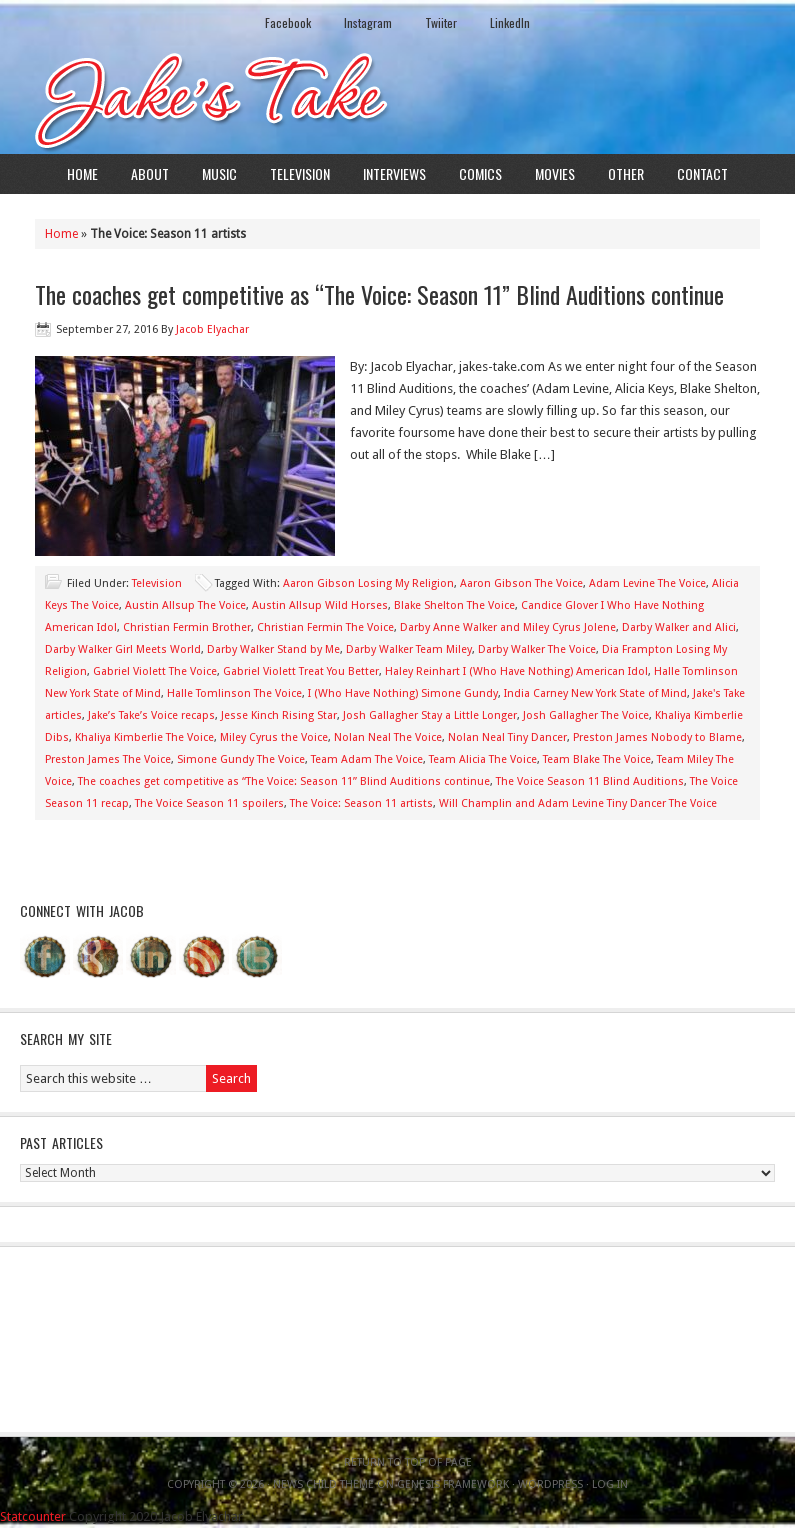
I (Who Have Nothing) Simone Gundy (403, 693)
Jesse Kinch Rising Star (279, 715)
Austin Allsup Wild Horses (320, 605)
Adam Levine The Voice (647, 583)
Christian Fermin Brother (187, 627)
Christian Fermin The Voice (325, 627)
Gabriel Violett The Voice (155, 671)
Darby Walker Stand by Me (273, 649)
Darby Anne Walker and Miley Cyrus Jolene (508, 627)
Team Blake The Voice (597, 759)
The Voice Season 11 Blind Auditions (590, 781)
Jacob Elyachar (212, 329)
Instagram (368, 22)
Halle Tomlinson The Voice (234, 693)
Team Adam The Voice (367, 759)
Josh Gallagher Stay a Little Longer (430, 715)
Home (82, 173)
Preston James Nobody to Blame (657, 737)
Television (300, 173)
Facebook (288, 22)
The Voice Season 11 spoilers (209, 803)
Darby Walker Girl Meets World (123, 649)
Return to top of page (408, 1462)
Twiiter (441, 22)
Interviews (394, 173)
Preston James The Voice (108, 759)
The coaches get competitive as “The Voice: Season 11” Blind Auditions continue (379, 294)
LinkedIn (510, 22)
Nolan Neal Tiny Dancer (507, 737)
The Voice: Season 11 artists (361, 803)
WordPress (550, 1484)
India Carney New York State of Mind (595, 693)
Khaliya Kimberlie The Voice (144, 737)
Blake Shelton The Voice (454, 605)
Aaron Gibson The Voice (521, 583)
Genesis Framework (453, 1484)
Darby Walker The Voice (537, 649)
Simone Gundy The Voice (241, 759)
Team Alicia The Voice (483, 759)
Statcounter (33, 1516)
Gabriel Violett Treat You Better (301, 671)
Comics (480, 173)
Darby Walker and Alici (679, 627)
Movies (555, 173)
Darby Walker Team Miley (409, 649)
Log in (610, 1484)
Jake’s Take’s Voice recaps (151, 715)
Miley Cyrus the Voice (274, 737)
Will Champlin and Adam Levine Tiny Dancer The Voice (578, 803)
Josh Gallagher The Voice (586, 715)
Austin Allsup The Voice (185, 605)
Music (219, 173)
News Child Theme (323, 1484)
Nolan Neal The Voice (388, 737)
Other (626, 173)
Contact (702, 173)
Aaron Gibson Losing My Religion (368, 583)
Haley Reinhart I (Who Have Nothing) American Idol (516, 671)
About (150, 173)
